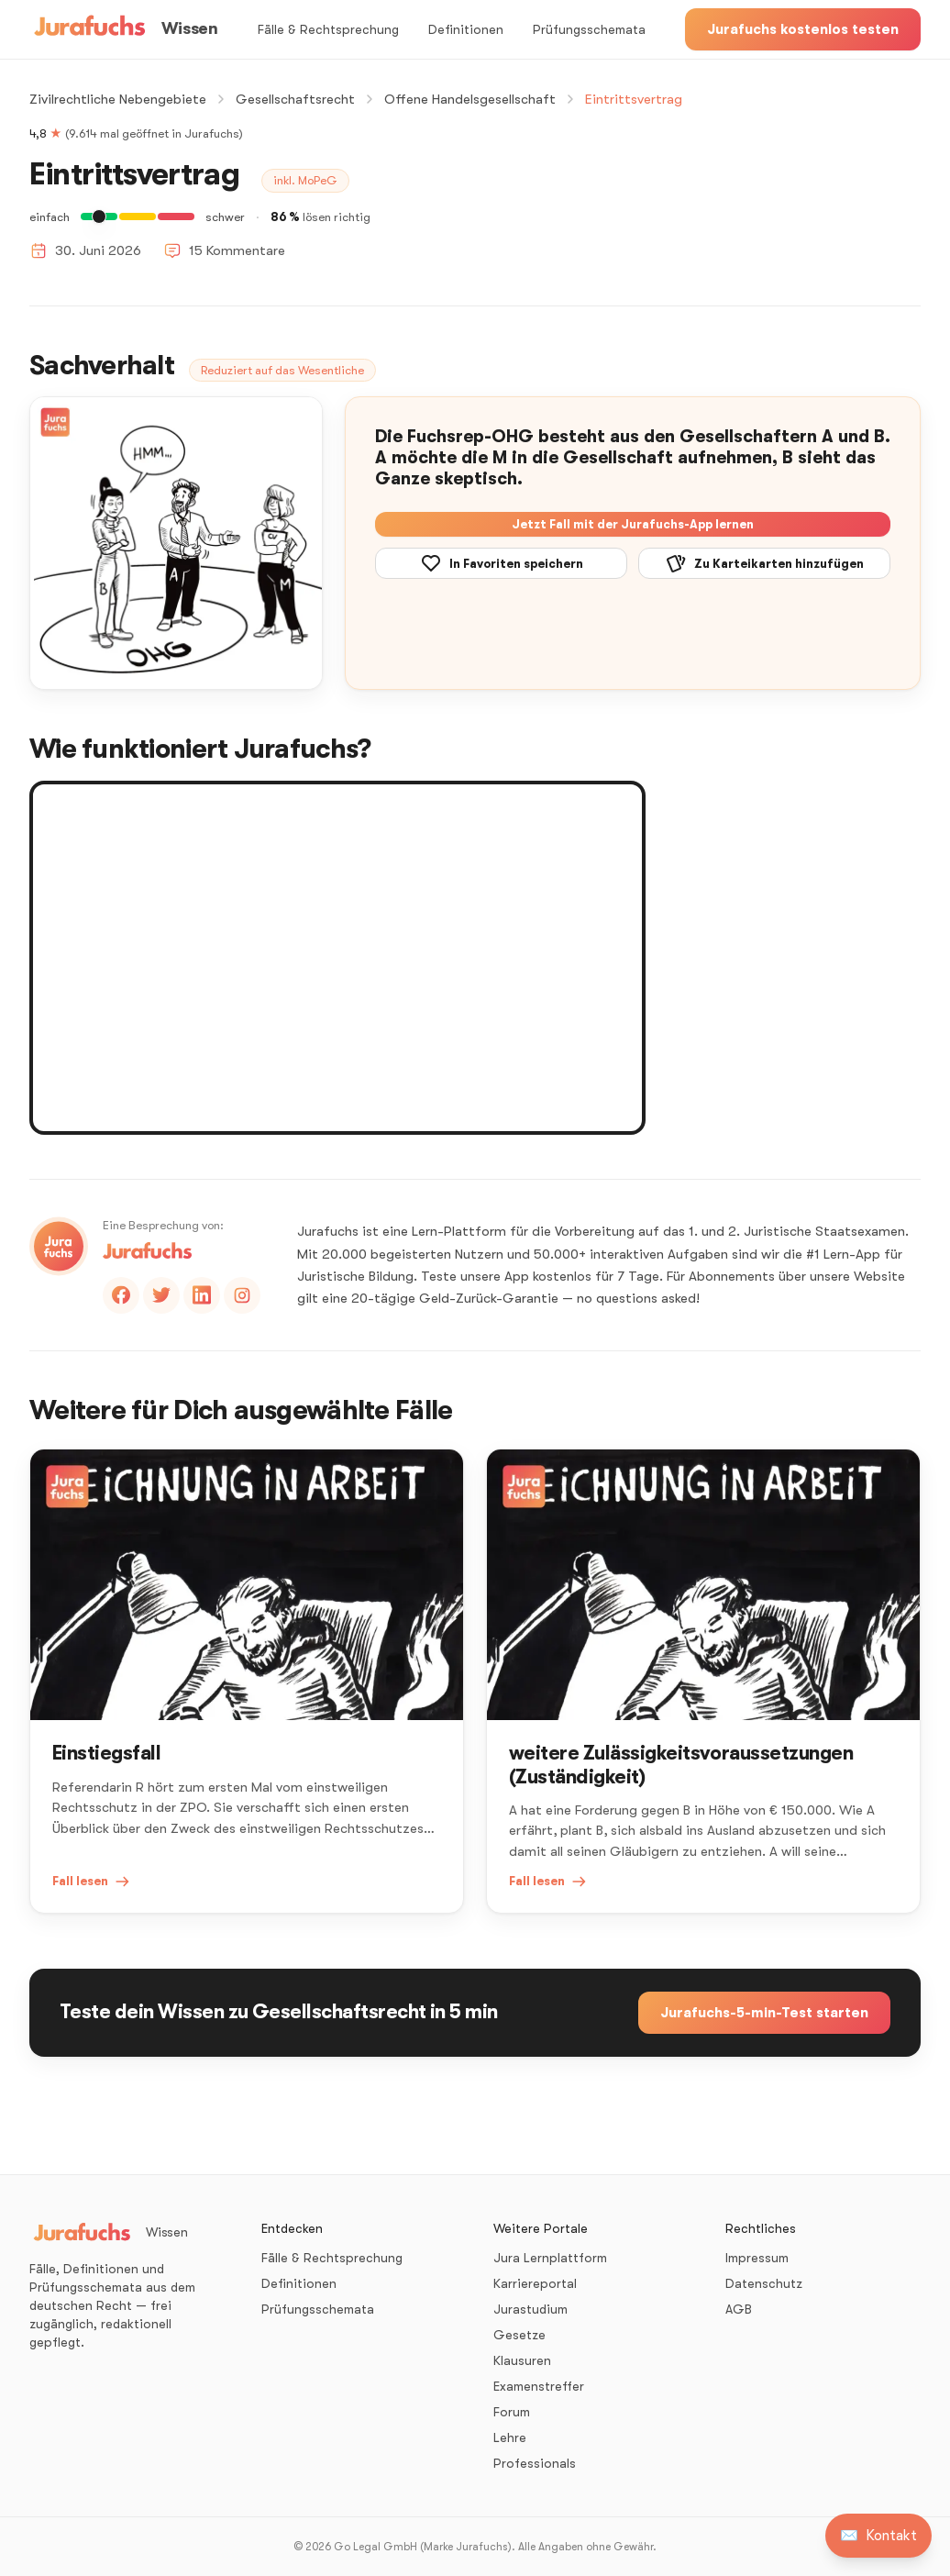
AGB (738, 2309)
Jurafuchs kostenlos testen (803, 29)
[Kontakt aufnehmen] (878, 2536)
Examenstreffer (538, 2386)
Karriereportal (535, 2283)
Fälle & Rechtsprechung (328, 29)
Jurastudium (530, 2309)
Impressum (757, 2257)
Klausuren (522, 2360)
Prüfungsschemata (589, 29)
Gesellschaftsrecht (295, 99)
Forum (511, 2411)
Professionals (534, 2463)
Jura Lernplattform (550, 2257)
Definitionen (465, 29)
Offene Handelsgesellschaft (470, 99)
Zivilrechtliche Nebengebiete (117, 99)
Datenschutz (763, 2283)
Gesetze (519, 2334)
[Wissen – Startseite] (123, 29)
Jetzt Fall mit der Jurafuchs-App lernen (633, 524)
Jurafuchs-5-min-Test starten (764, 2012)
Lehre (509, 2437)
